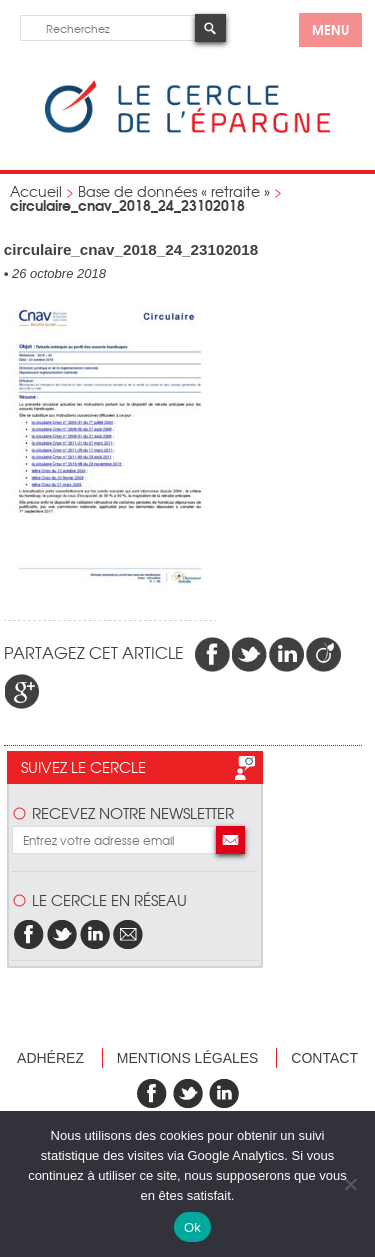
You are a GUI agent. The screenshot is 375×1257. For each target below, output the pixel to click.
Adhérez (50, 1058)
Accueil (36, 191)
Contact (324, 1058)
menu (330, 29)
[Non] (350, 1184)
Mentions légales (188, 1058)
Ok (192, 1227)
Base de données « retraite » (174, 191)
